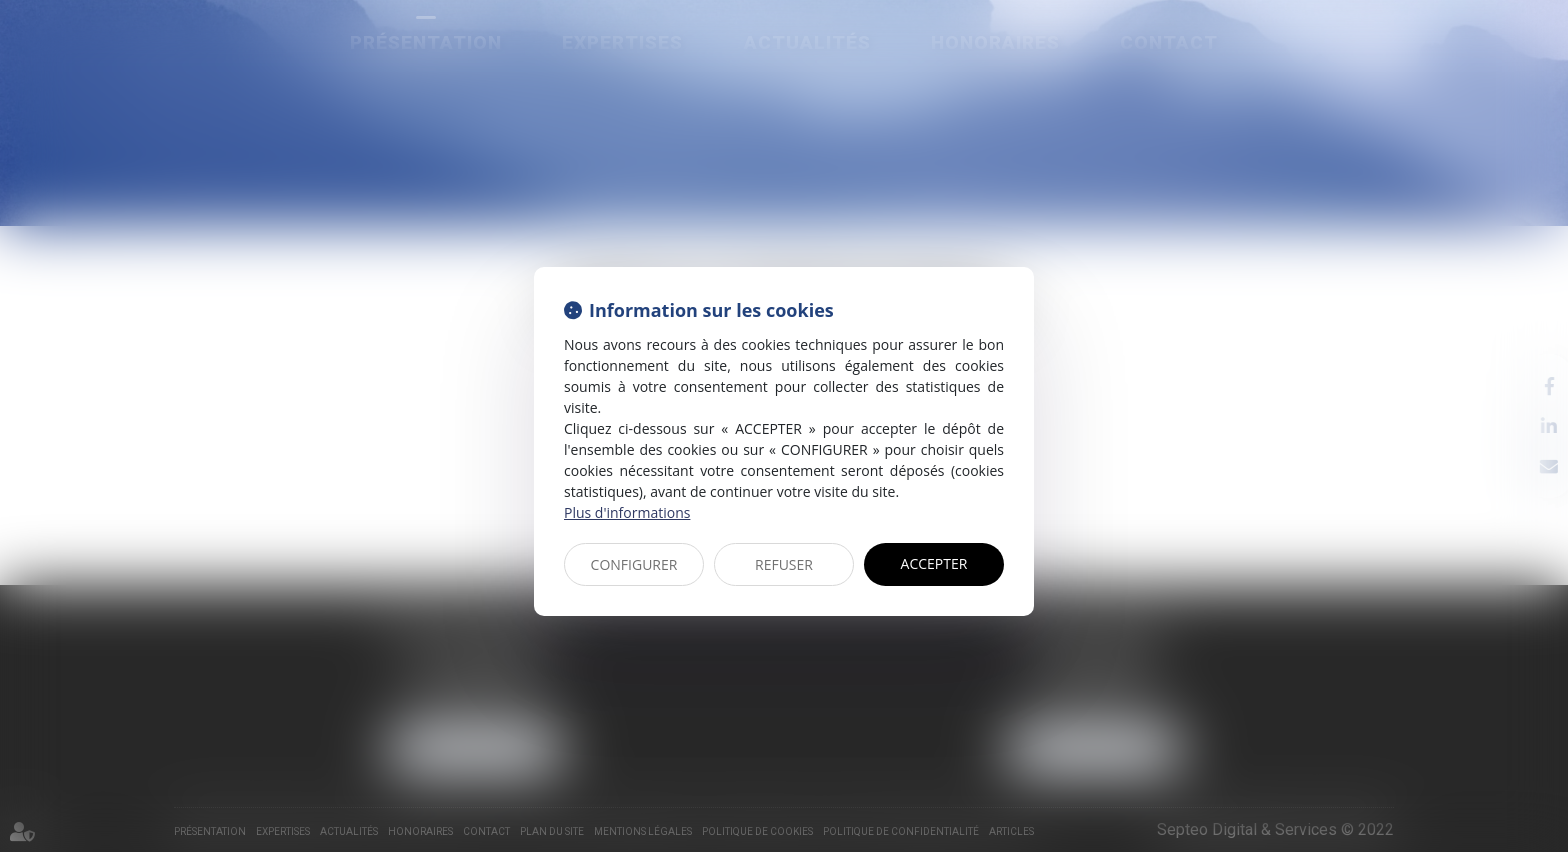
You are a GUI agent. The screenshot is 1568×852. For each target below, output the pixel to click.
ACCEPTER (934, 563)
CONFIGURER (634, 564)
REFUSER (784, 564)
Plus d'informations (627, 512)
